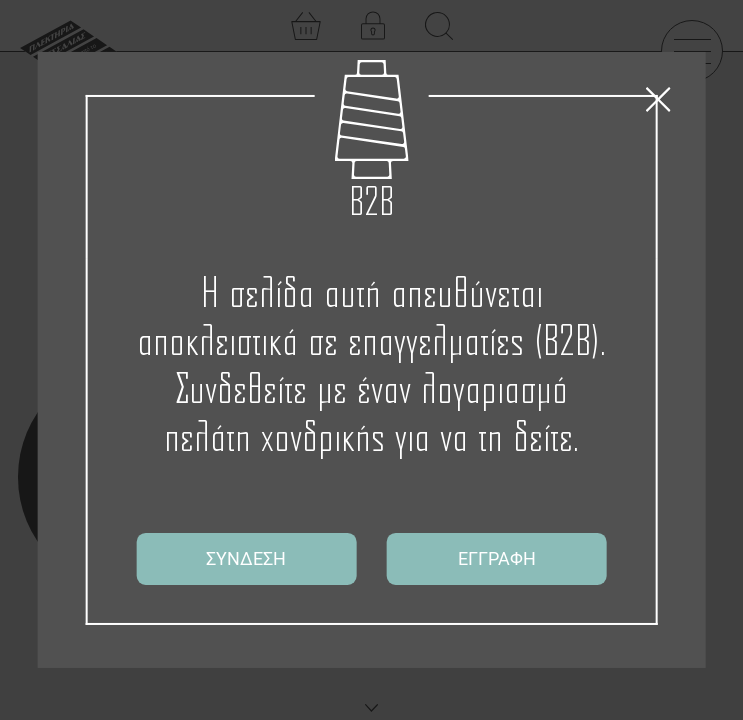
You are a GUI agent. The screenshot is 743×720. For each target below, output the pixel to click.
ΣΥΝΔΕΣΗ (246, 558)
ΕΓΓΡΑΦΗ (497, 558)
